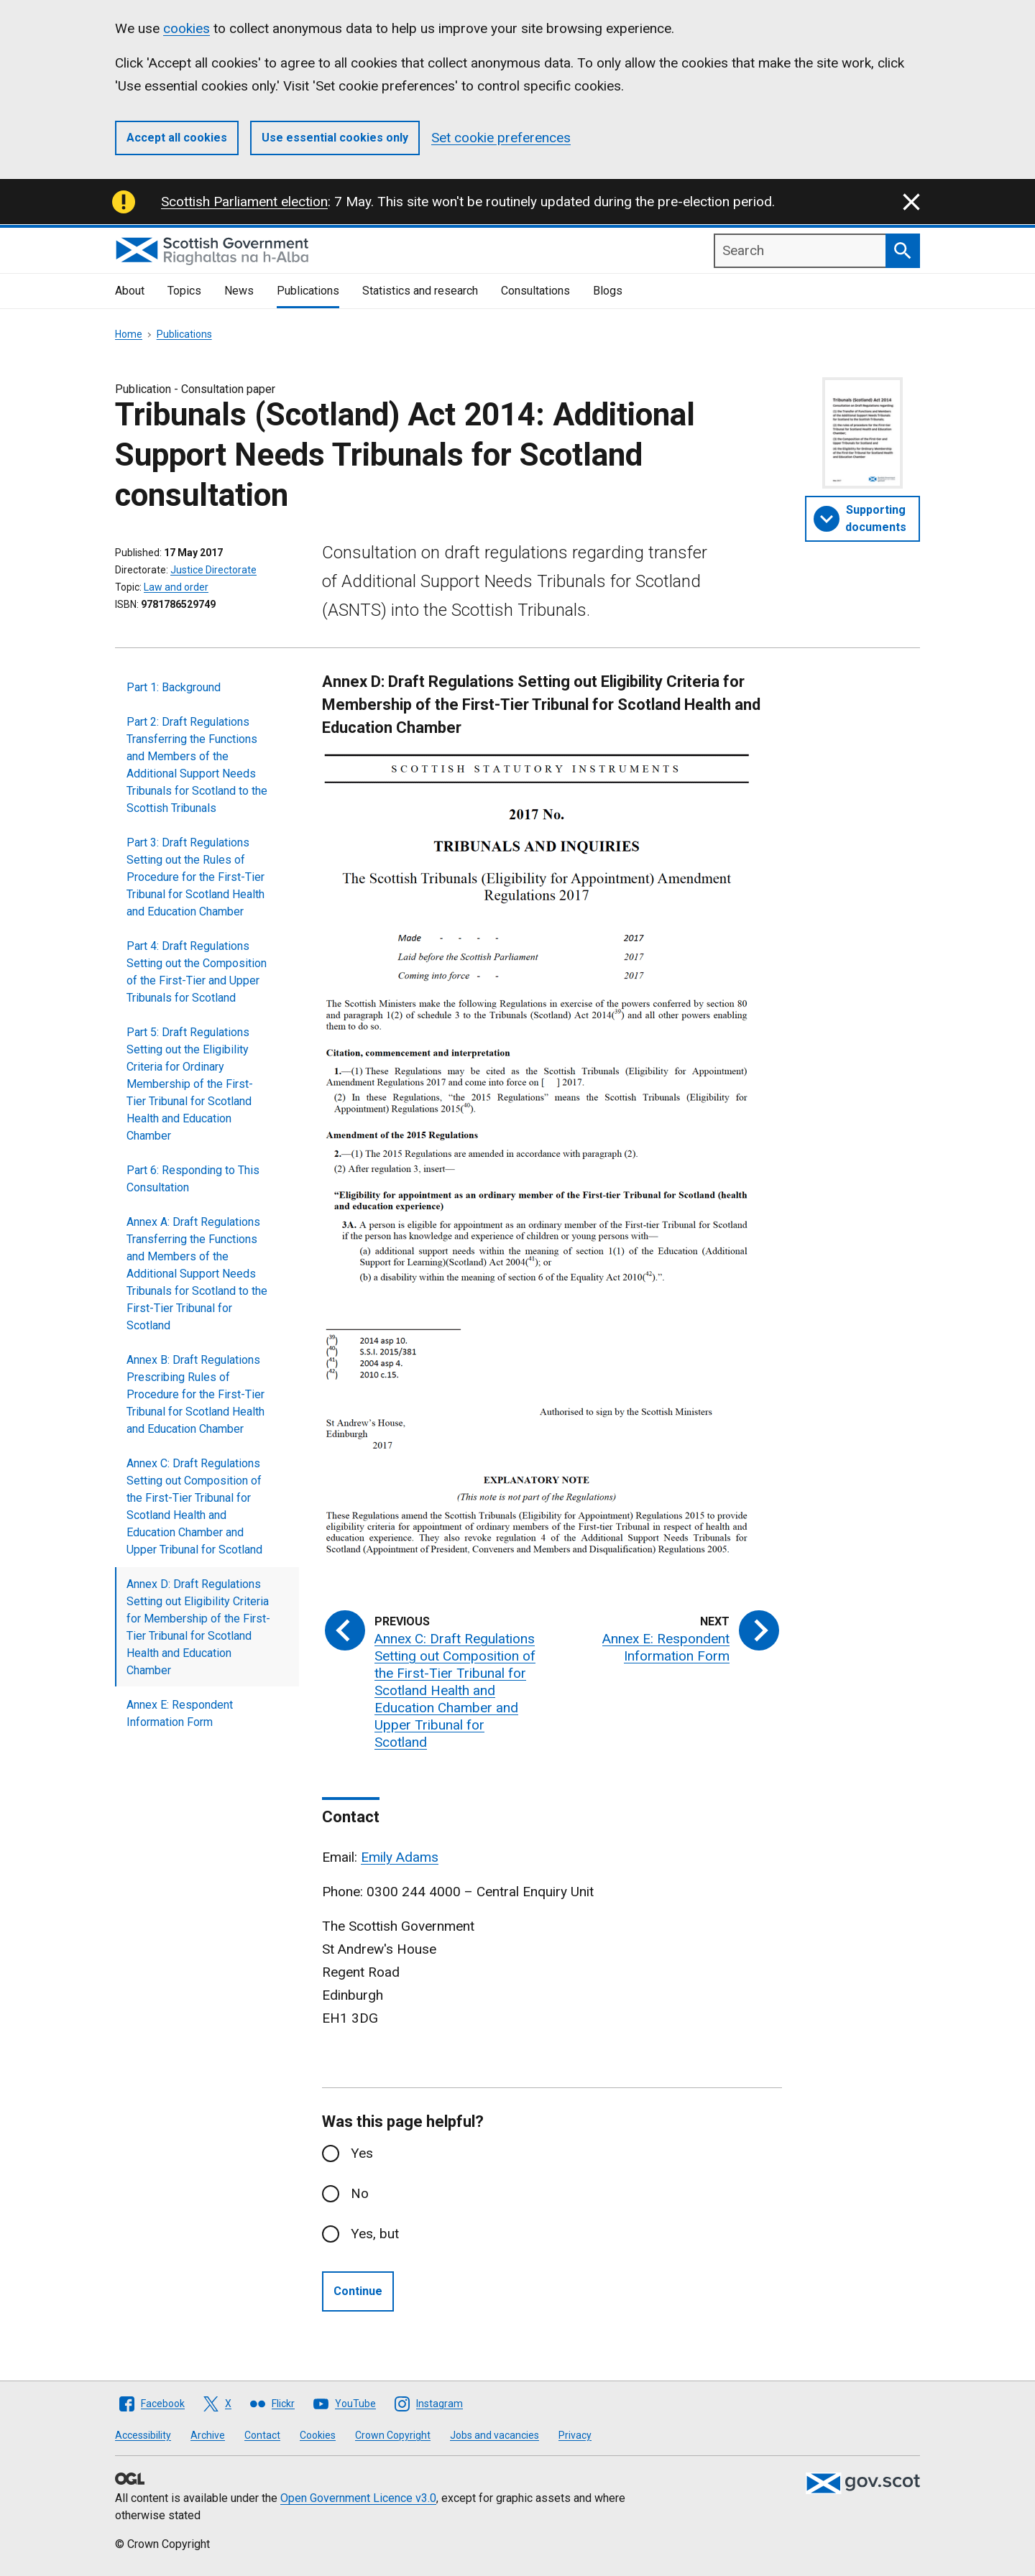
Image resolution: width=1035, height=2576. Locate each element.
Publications (308, 290)
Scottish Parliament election (244, 201)
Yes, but (375, 2233)
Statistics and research (420, 290)
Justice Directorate (213, 570)
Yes (362, 2153)
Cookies (318, 2435)
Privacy (575, 2435)
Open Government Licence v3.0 (358, 2498)
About (129, 290)
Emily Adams (399, 1857)
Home (128, 334)
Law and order (176, 587)
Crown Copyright (393, 2435)
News (239, 290)
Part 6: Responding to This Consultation (192, 1178)
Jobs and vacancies (494, 2435)
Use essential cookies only (335, 137)
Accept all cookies (176, 137)
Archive (207, 2435)
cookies (186, 28)
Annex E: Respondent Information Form (179, 1713)
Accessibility (143, 2435)
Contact (262, 2435)
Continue (358, 2291)
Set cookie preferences (501, 137)
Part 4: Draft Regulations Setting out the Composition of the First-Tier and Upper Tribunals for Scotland (196, 972)
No (360, 2193)
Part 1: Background (173, 687)
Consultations (535, 290)
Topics (184, 290)
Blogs (607, 290)
